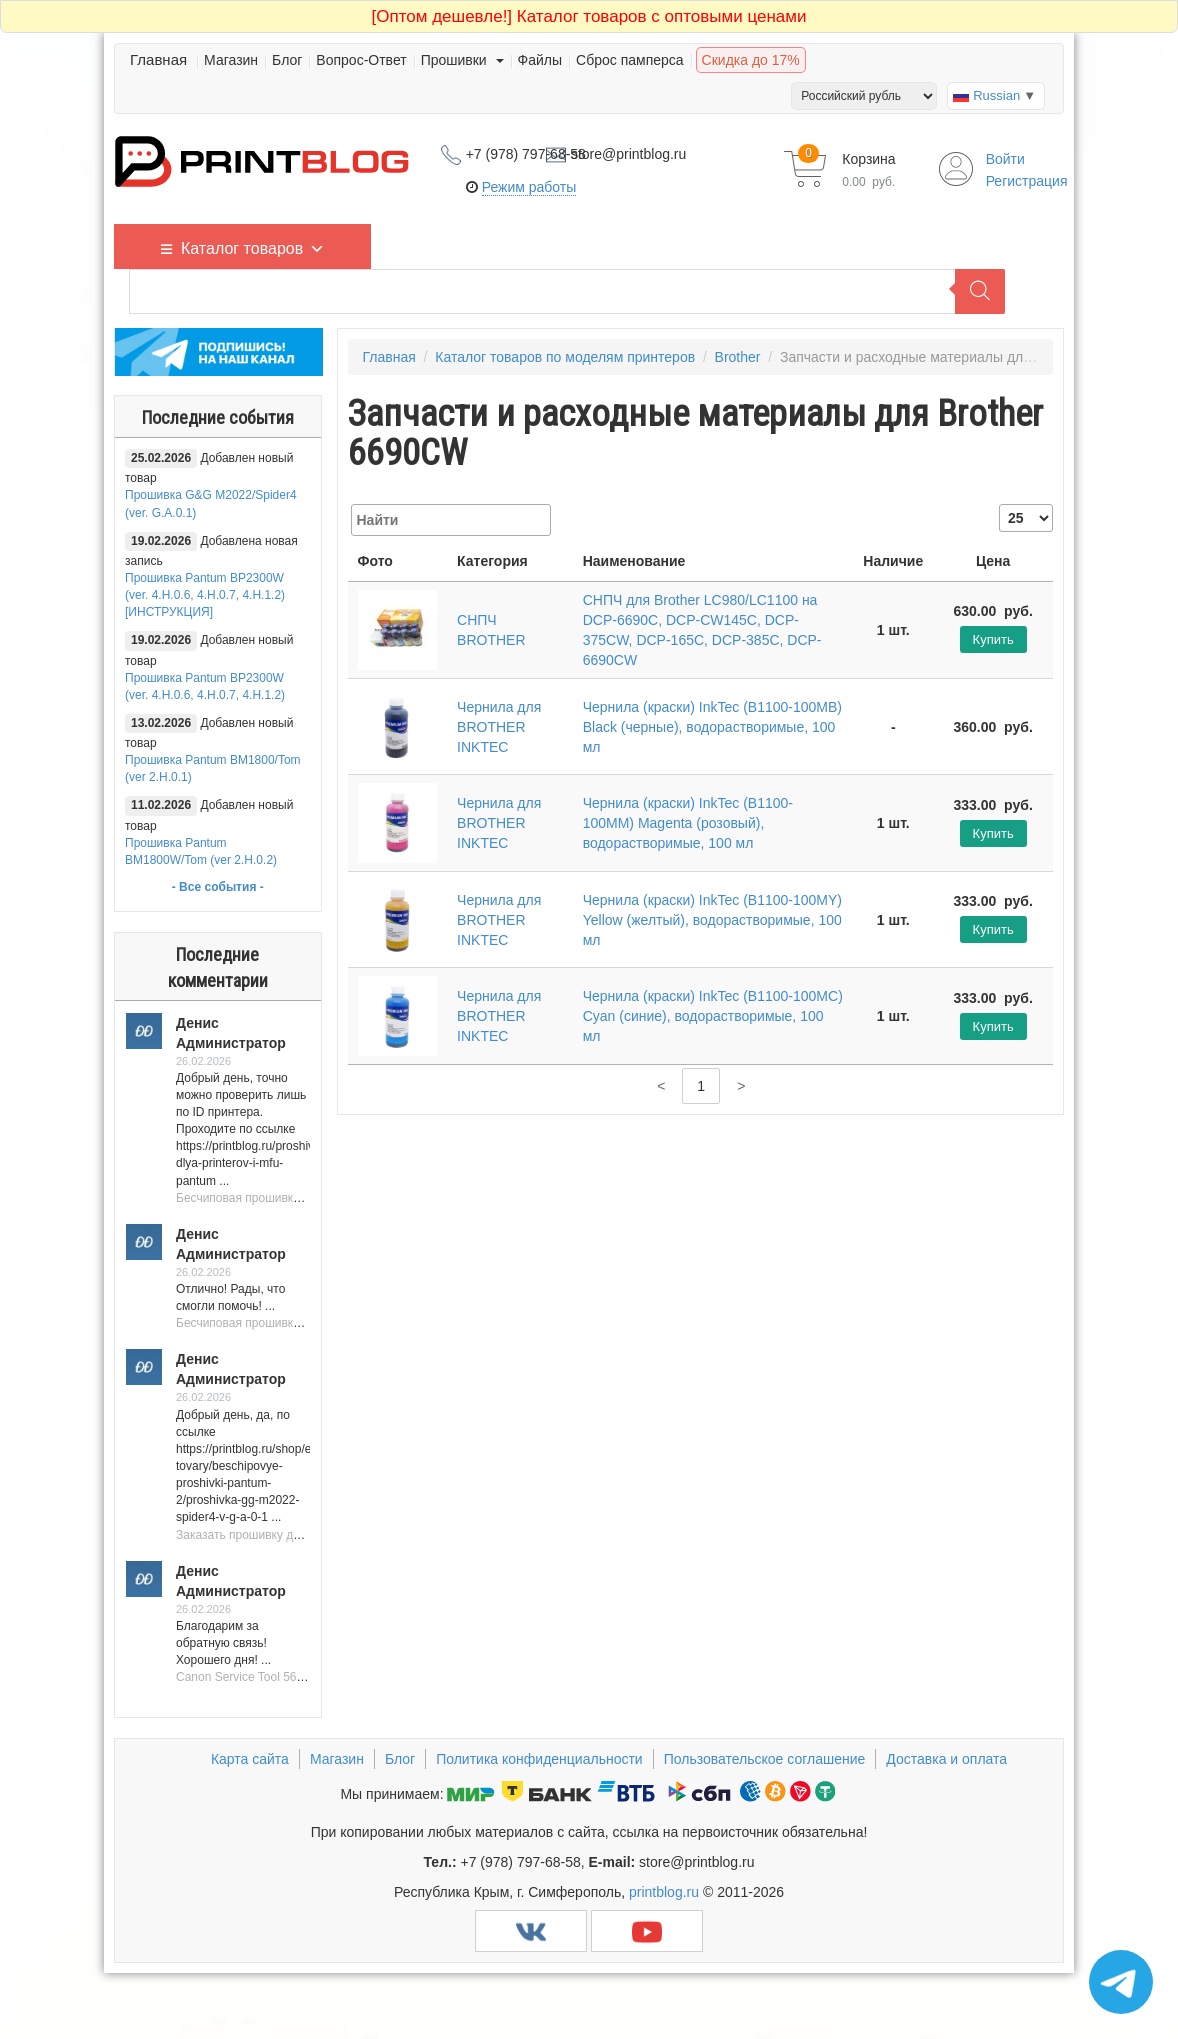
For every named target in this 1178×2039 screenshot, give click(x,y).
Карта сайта (250, 1759)
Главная (158, 59)
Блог (287, 60)
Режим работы (529, 187)
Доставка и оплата (946, 1759)
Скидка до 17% (751, 60)
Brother (738, 357)
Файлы (540, 60)
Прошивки (462, 60)
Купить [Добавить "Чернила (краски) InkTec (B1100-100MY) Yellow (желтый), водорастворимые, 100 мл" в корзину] (993, 929)
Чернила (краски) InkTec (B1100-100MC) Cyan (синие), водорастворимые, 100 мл (713, 1016)
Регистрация (1027, 181)
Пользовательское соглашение (765, 1759)
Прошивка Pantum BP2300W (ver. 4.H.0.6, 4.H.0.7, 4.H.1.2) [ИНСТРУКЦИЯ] (205, 595)
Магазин (231, 60)
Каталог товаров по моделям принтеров (565, 357)
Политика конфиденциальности (539, 1759)
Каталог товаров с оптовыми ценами (589, 16)
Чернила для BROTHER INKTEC (499, 727)
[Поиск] (980, 291)
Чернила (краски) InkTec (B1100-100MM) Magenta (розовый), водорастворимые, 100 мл (688, 823)
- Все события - (218, 887)
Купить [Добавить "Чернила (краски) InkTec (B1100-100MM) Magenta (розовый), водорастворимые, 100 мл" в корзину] (993, 833)
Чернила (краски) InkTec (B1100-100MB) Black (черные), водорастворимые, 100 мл (712, 727)
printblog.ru (664, 1892)
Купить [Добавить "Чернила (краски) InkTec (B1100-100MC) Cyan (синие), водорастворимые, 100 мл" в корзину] (993, 1026)
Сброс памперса (630, 60)
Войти (1005, 159)
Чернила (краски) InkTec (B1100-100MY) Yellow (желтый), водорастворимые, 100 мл (712, 920)
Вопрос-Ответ (361, 60)
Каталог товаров (253, 246)
